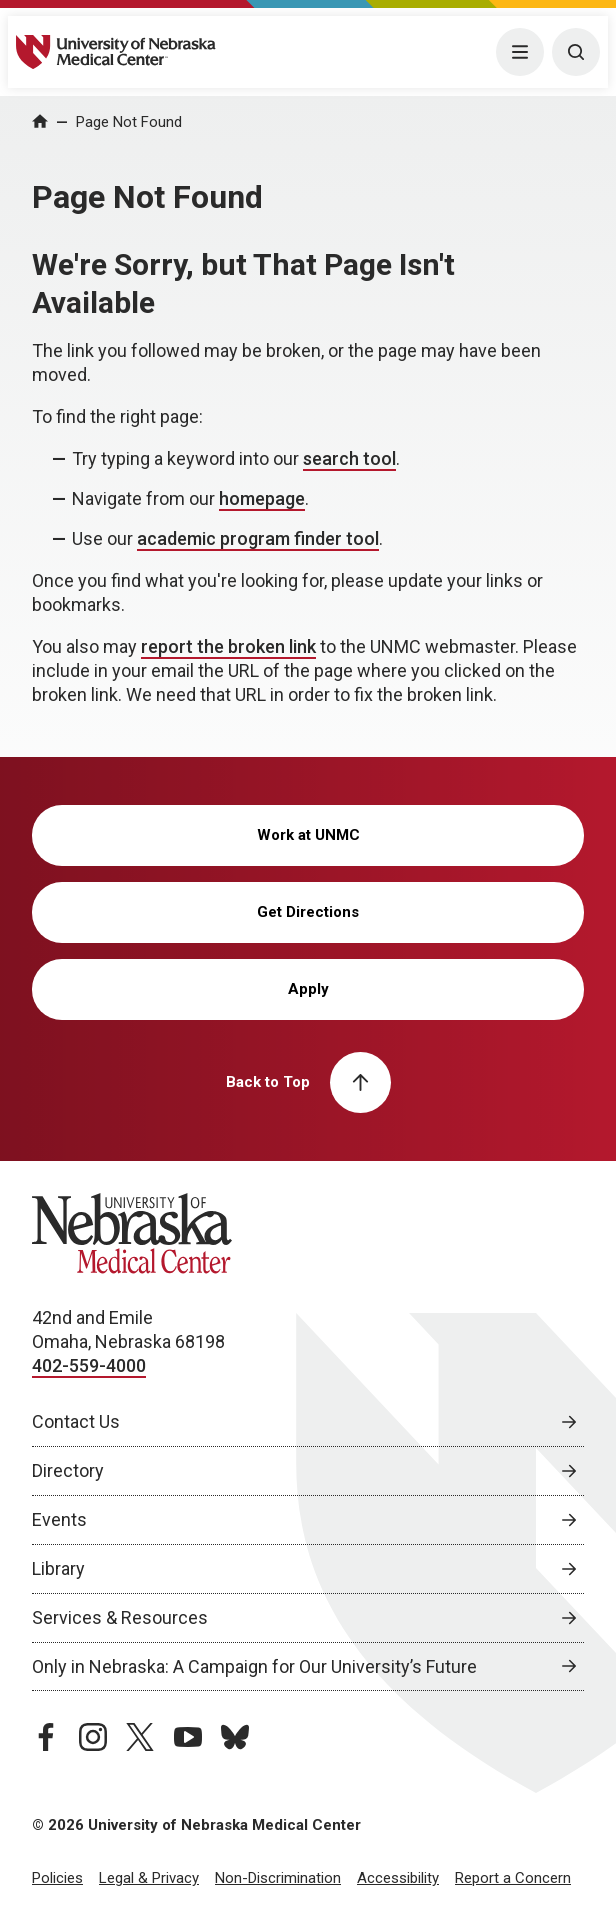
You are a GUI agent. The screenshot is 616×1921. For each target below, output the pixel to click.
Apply (308, 989)
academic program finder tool (258, 538)
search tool (349, 458)
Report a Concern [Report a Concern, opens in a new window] (513, 1878)
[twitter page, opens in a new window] (140, 1737)
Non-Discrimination (278, 1878)
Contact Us (76, 1421)
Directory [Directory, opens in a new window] (68, 1470)
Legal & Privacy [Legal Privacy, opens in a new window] (149, 1878)
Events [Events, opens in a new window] (59, 1519)
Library (58, 1568)
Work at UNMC (308, 835)
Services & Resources (120, 1617)
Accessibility (398, 1878)
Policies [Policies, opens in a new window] (57, 1878)
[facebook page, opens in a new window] (46, 1737)
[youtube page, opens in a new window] (188, 1737)
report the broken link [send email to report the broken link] (228, 646)
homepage (262, 498)
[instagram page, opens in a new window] (93, 1737)
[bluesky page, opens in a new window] (235, 1737)
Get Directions (308, 912)
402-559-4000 (89, 1365)
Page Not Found (129, 122)
